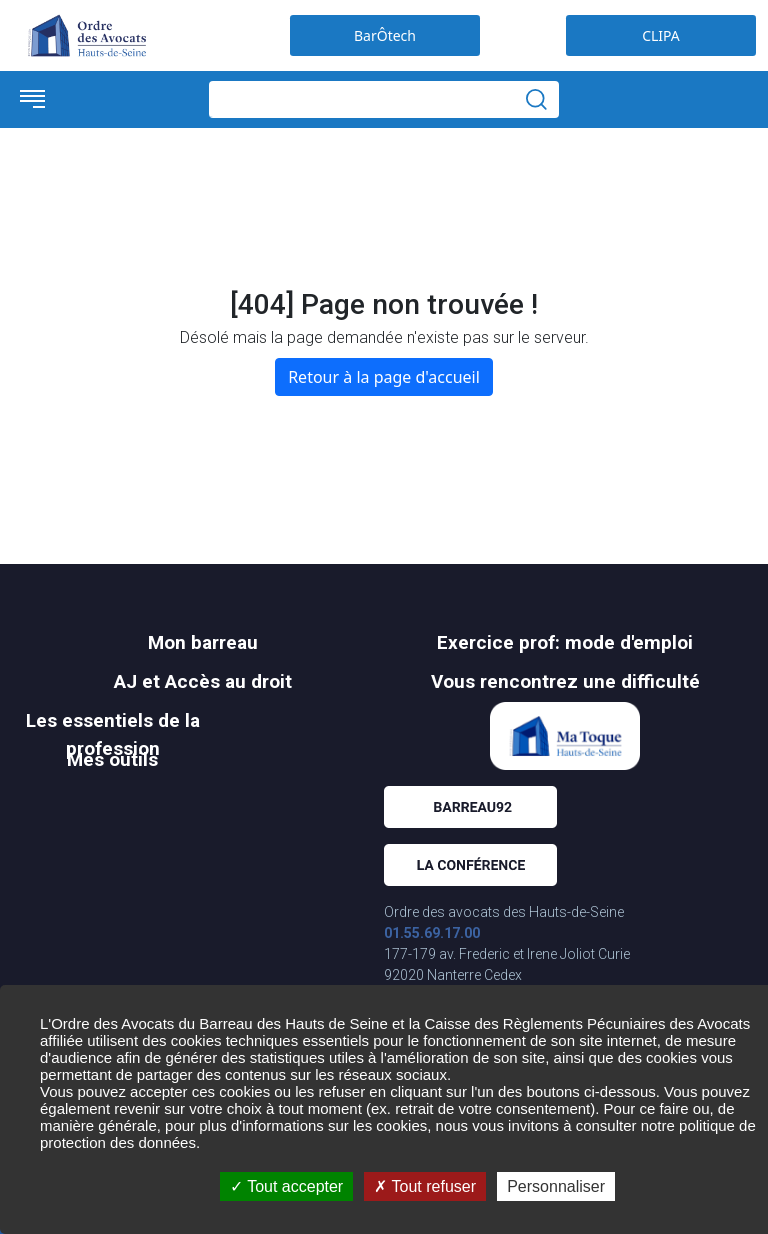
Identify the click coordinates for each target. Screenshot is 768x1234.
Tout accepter (286, 1186)
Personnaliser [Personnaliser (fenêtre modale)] (556, 1186)
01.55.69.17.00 (432, 933)
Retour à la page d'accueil (384, 377)
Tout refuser (425, 1186)
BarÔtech (385, 35)
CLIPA (661, 35)
